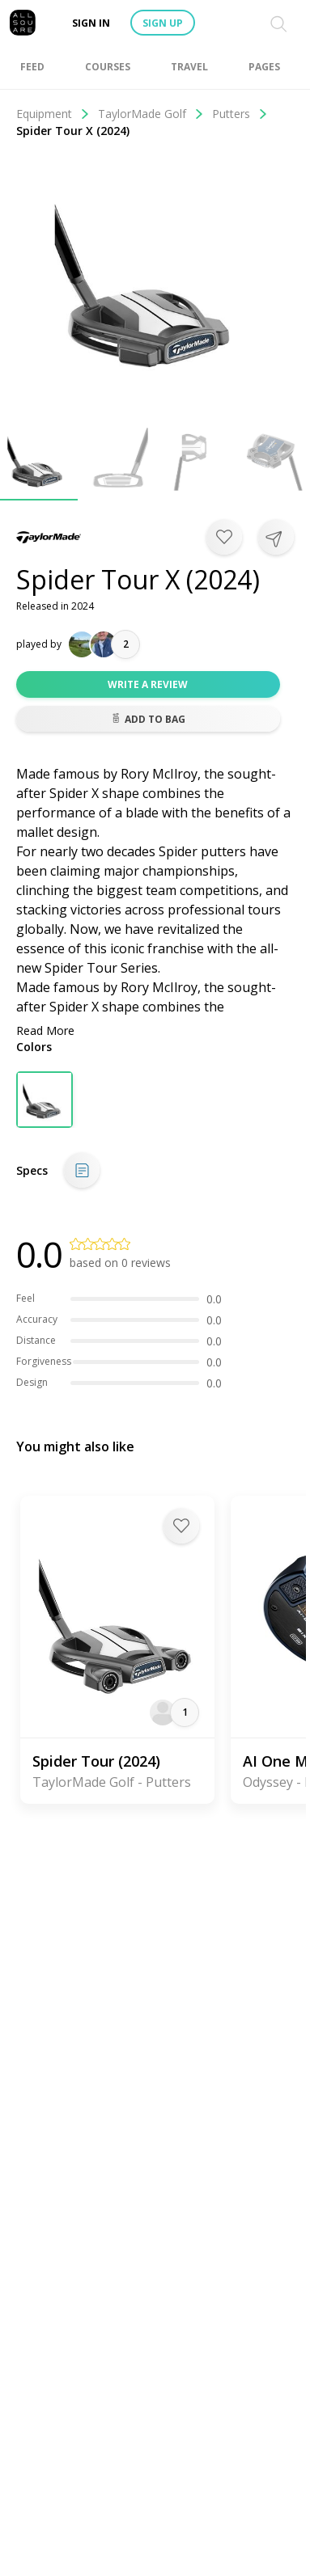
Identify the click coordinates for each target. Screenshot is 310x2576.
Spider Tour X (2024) (73, 130)
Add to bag (148, 719)
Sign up (162, 23)
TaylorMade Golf (151, 113)
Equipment (53, 113)
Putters (240, 113)
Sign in (91, 23)
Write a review (148, 684)
